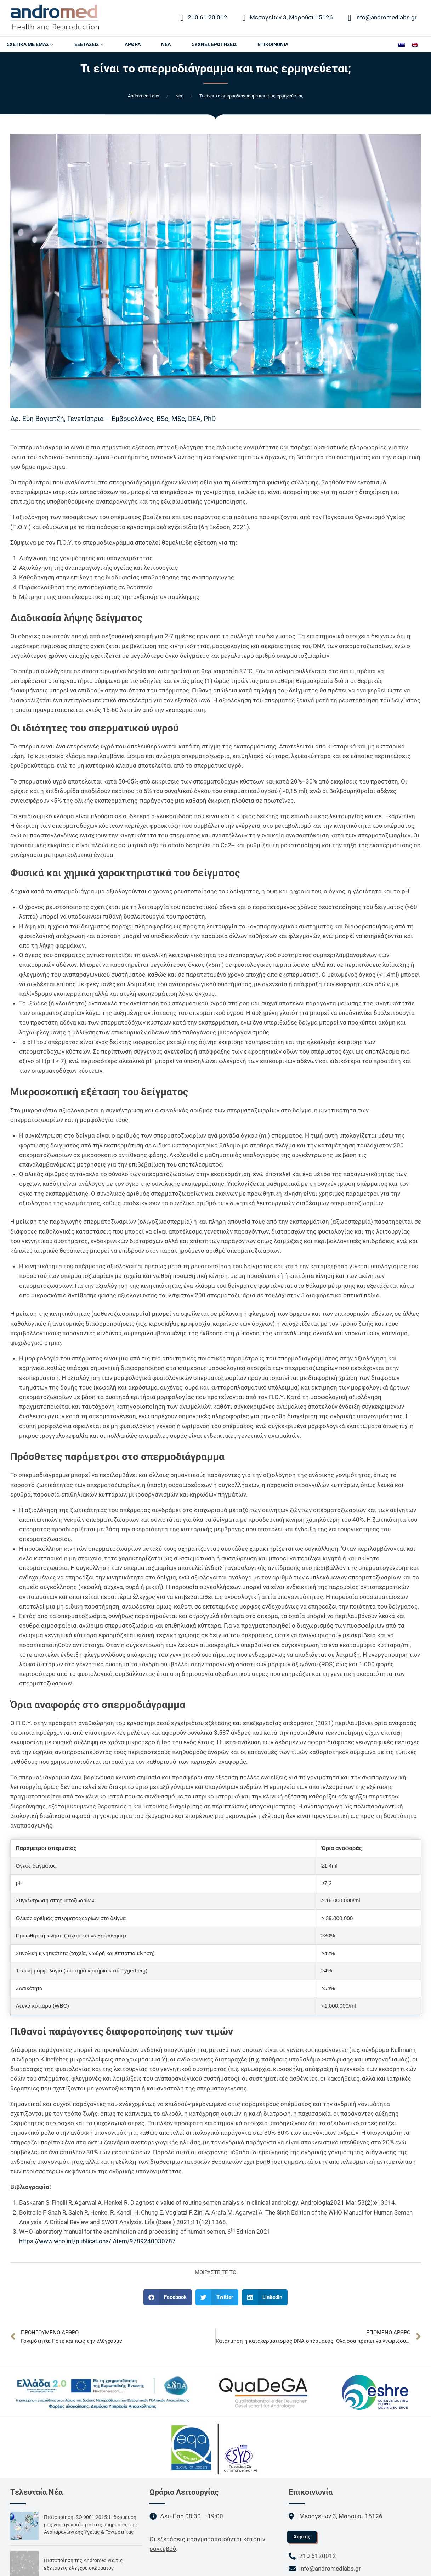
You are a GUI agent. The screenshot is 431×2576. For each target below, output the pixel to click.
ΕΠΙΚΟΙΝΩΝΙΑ (272, 44)
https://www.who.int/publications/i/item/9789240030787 (98, 2241)
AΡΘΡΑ (133, 44)
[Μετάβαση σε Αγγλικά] (415, 44)
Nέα (179, 96)
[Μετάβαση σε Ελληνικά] (401, 44)
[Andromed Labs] (54, 17)
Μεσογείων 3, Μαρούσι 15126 (288, 18)
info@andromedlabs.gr (382, 18)
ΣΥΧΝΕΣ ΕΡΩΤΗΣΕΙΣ (214, 44)
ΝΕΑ (166, 44)
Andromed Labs (143, 96)
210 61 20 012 (203, 18)
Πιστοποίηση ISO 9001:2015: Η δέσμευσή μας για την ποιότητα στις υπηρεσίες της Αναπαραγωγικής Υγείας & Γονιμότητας (90, 2524)
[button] (167, 2297)
